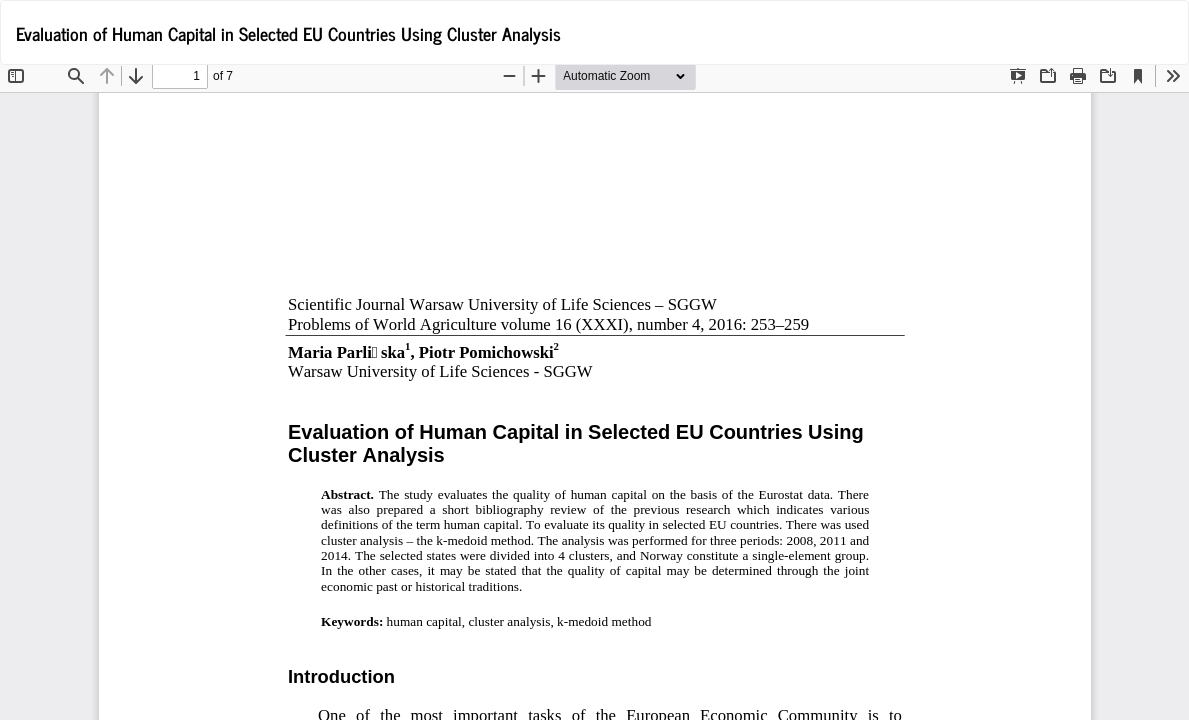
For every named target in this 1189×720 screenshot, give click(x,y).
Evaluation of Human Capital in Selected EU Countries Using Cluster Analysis (288, 33)
